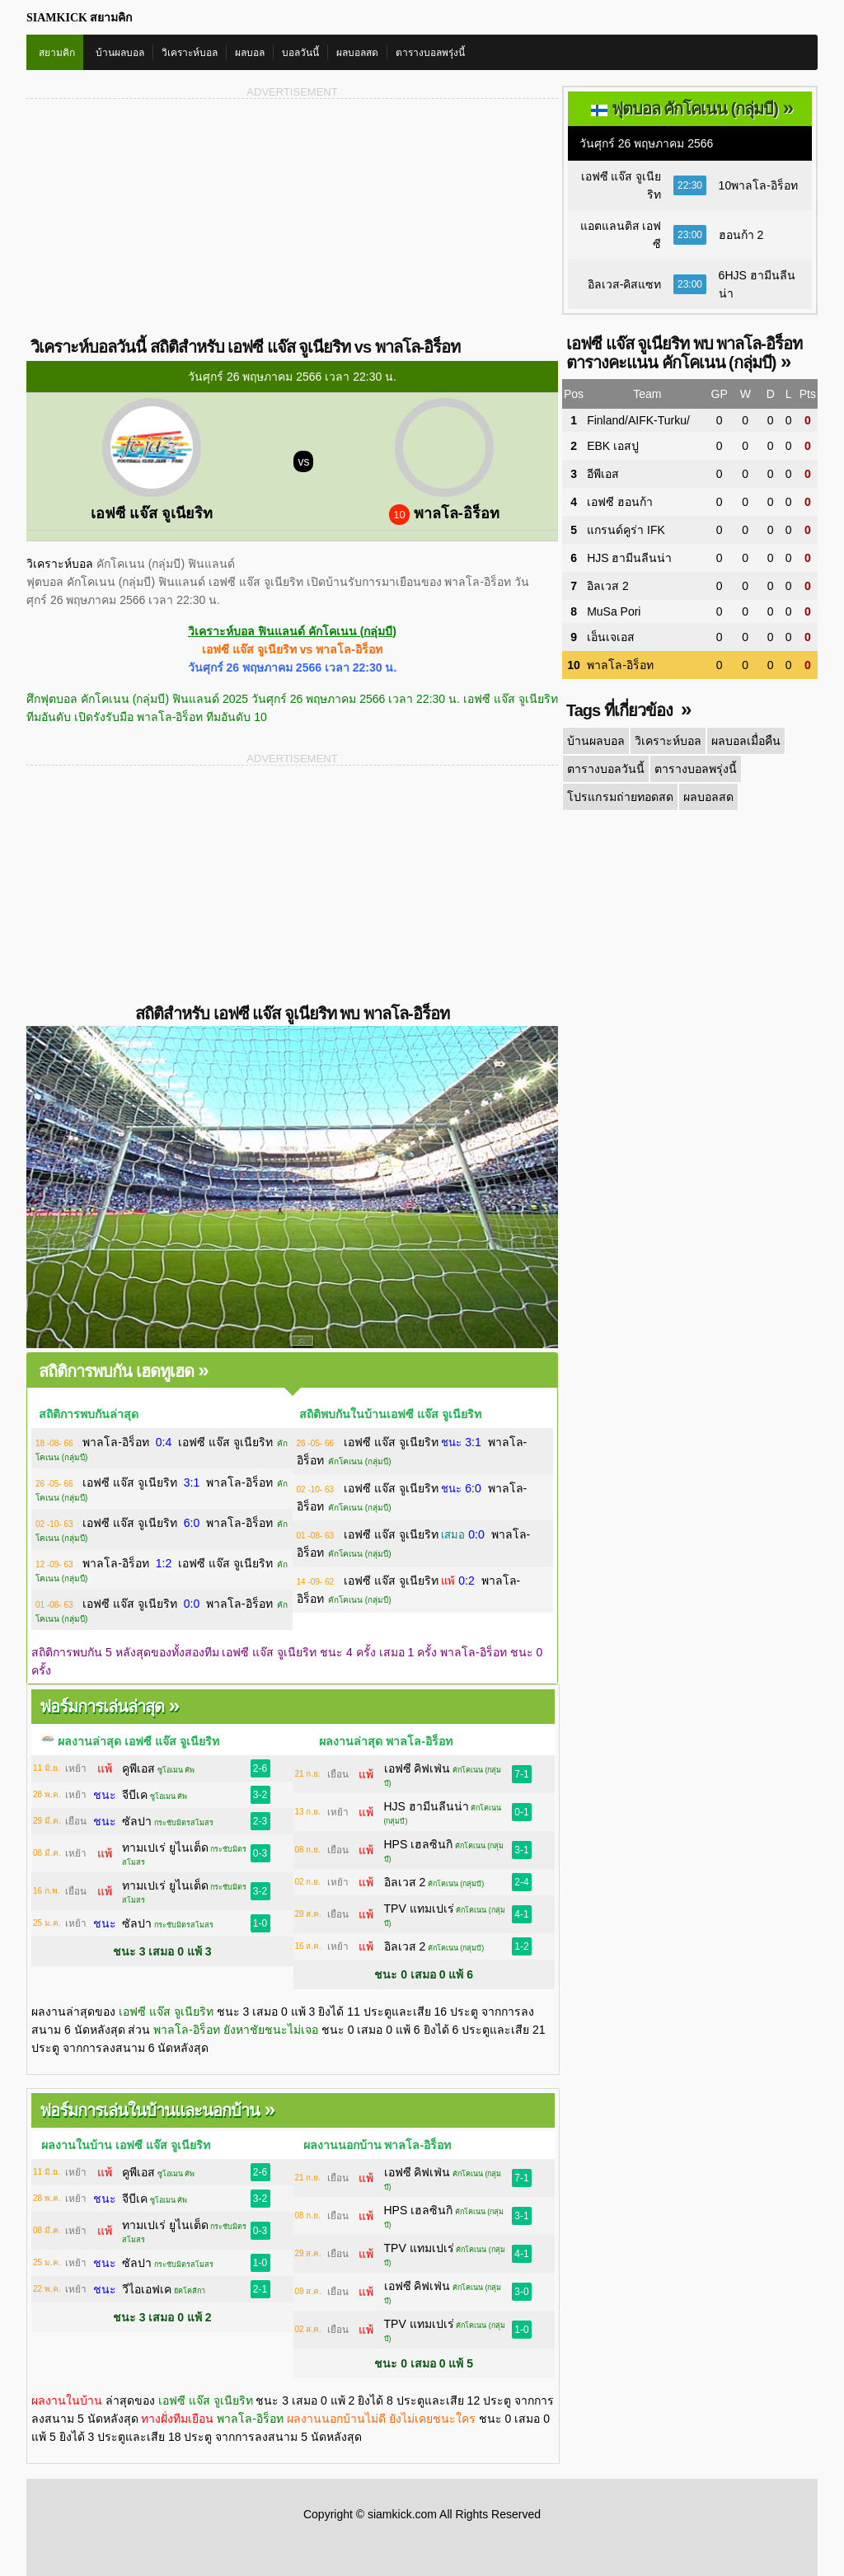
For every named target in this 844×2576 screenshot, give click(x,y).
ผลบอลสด (357, 53)
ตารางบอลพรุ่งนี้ (430, 53)
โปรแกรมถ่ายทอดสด (619, 796)
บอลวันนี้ (300, 53)
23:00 (690, 235)
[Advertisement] (159, 217)
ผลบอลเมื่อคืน (746, 740)
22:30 (690, 185)
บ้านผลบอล (120, 53)
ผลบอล (250, 53)
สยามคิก (57, 53)
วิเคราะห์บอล (190, 53)
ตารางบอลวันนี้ (606, 768)
